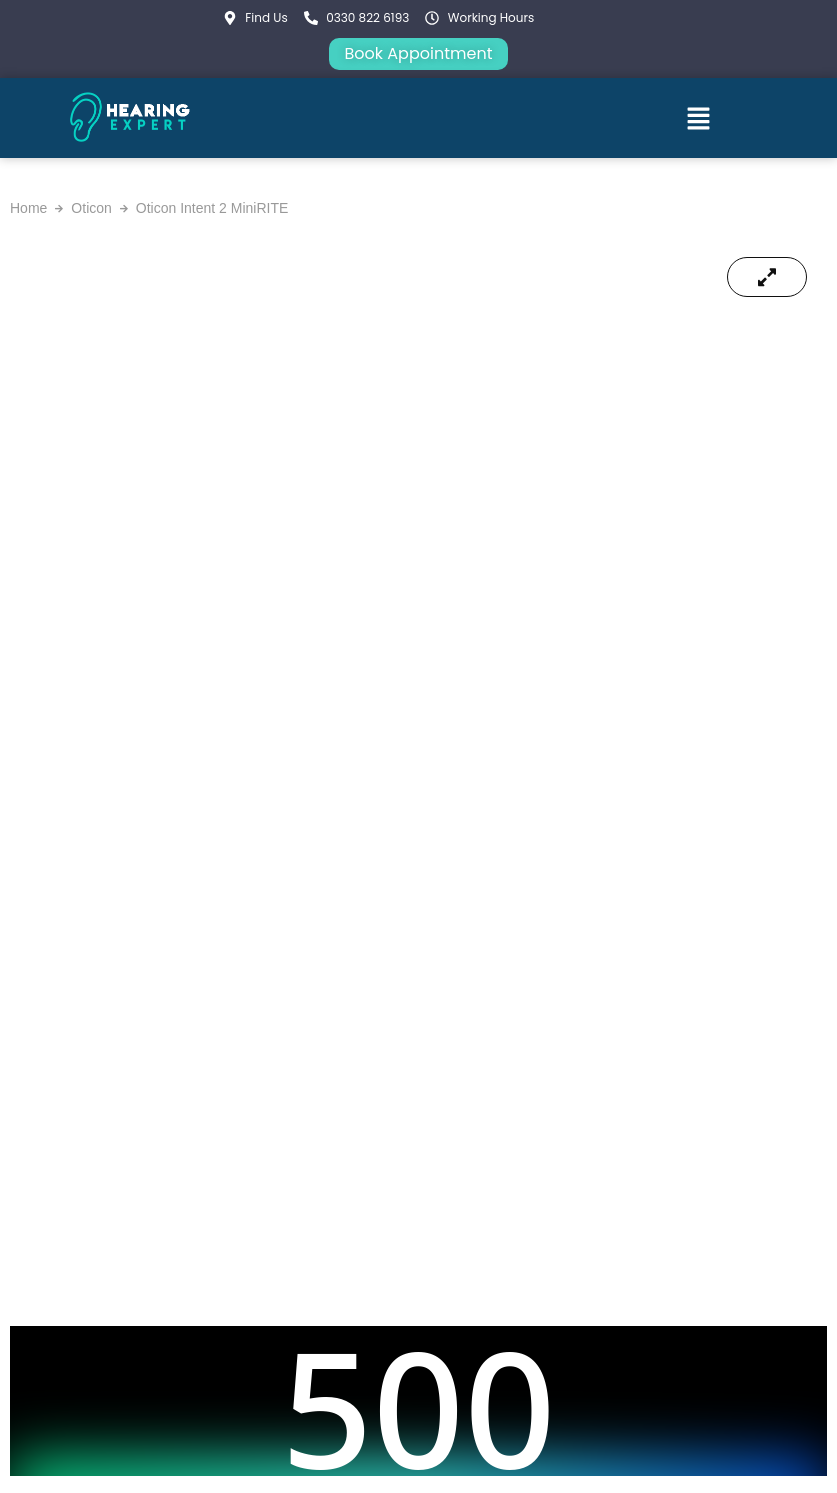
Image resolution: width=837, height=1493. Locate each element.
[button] (698, 118)
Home (28, 208)
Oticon (91, 208)
